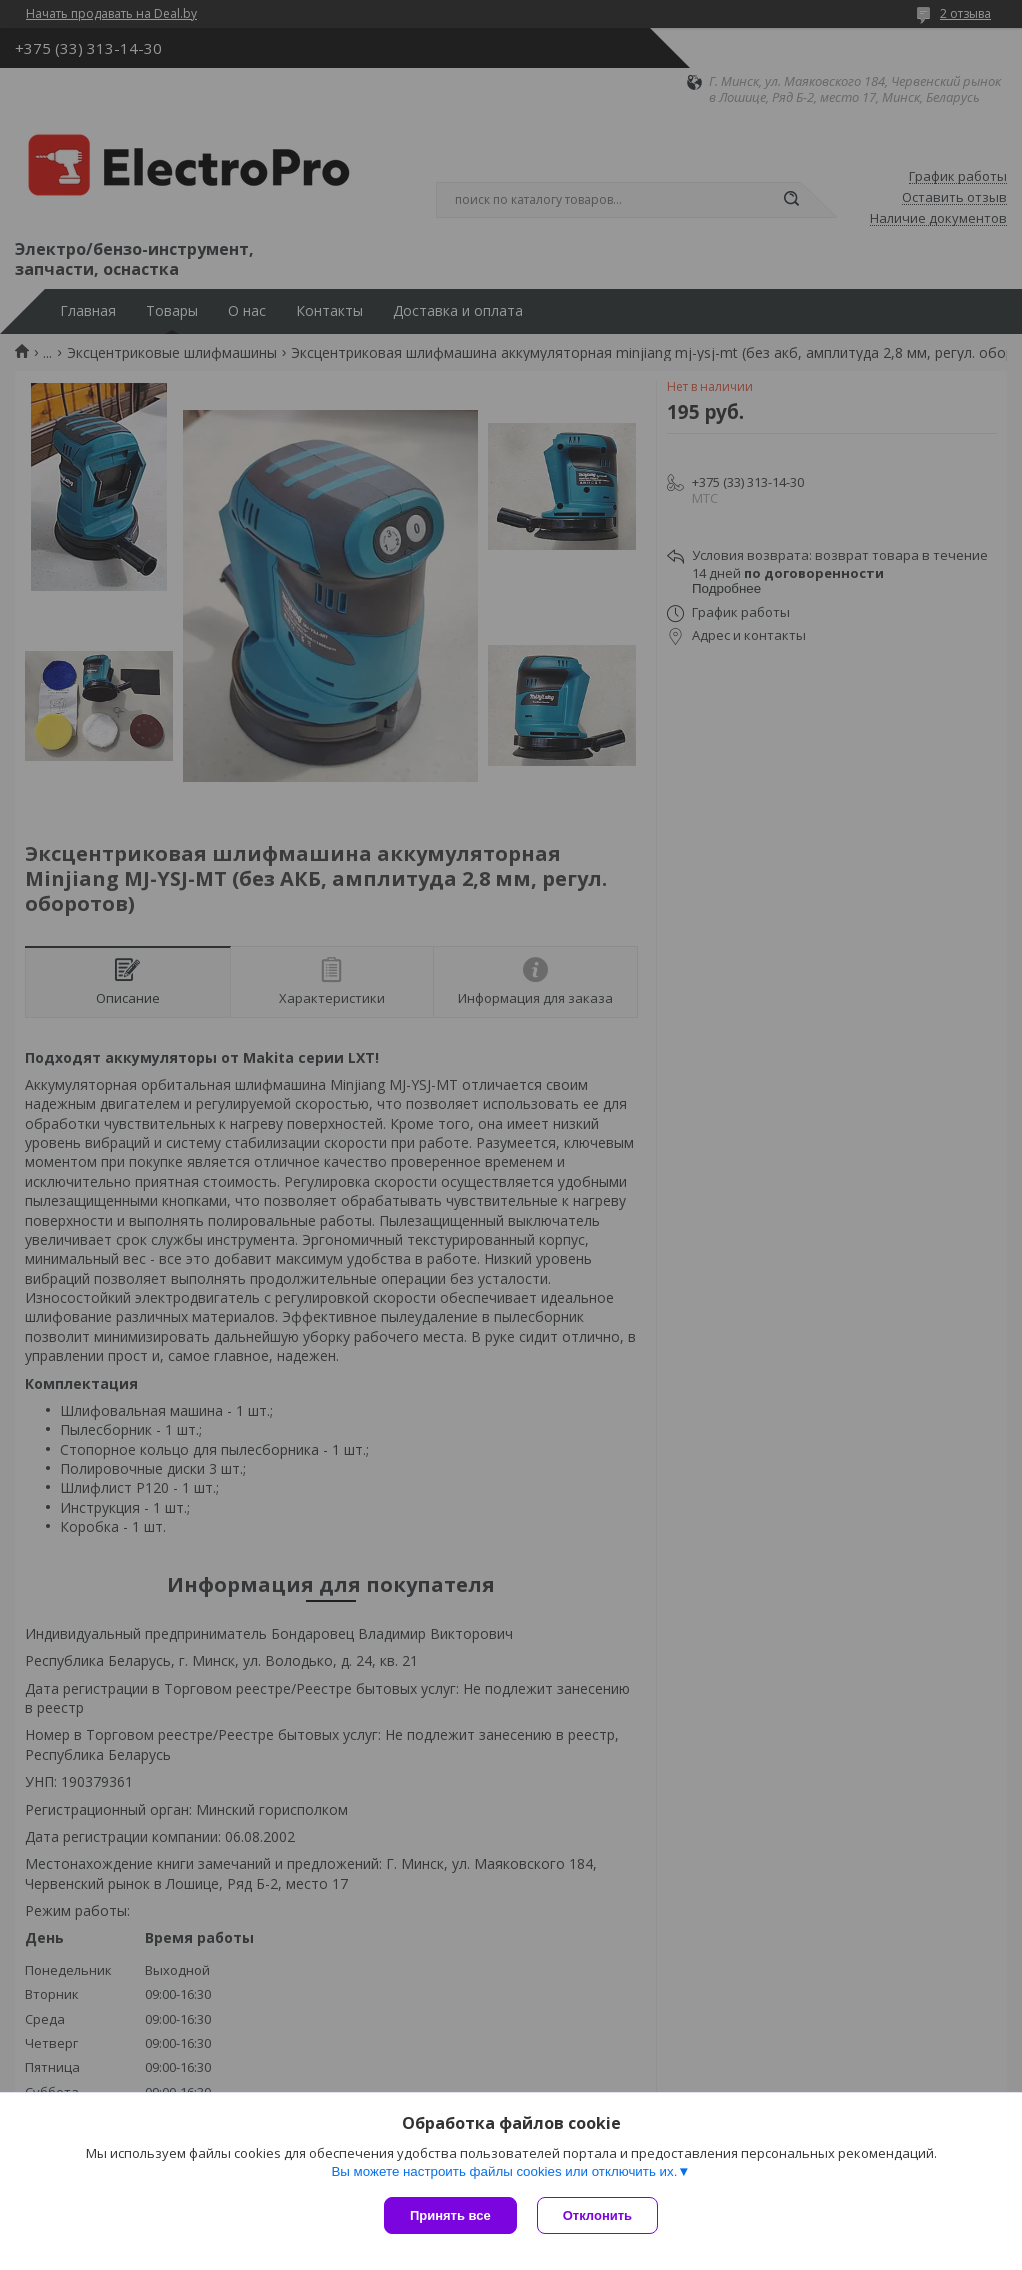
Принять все (450, 2215)
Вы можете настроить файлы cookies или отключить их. (504, 2171)
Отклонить (597, 2215)
